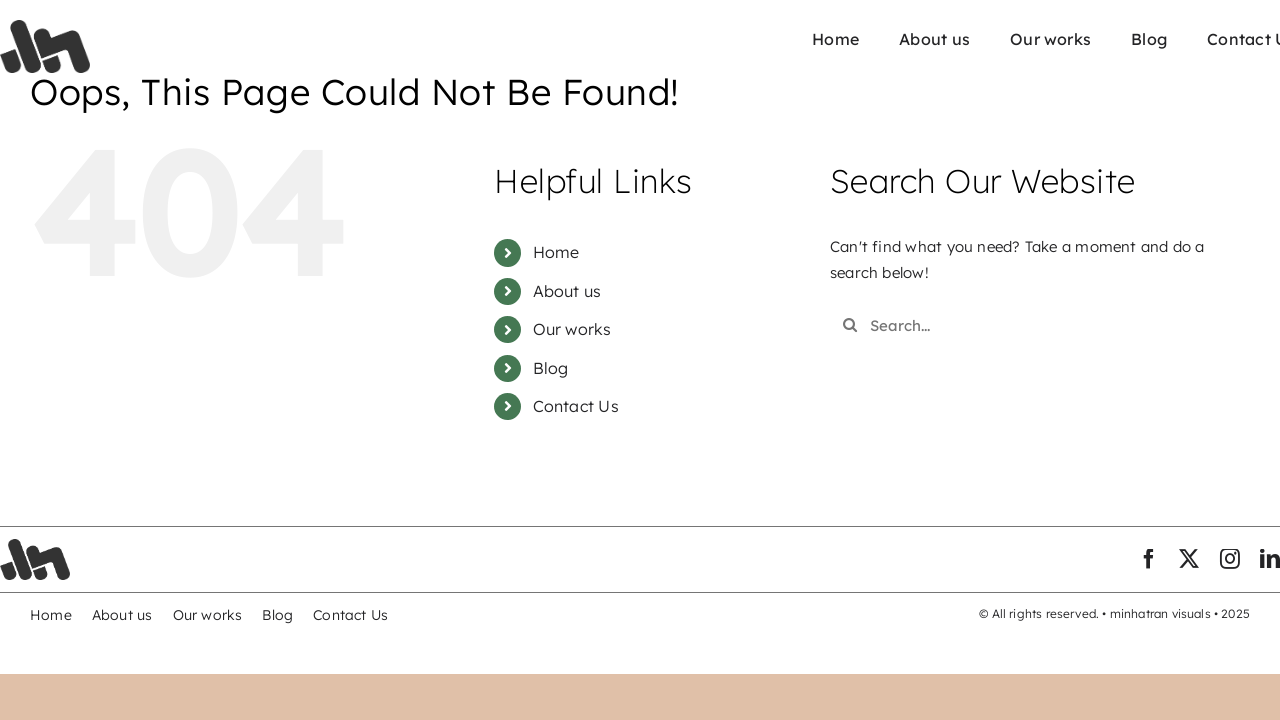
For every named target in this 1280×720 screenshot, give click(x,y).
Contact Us (576, 406)
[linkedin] (1270, 559)
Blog (551, 368)
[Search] (850, 325)
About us (567, 291)
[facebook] (1149, 559)
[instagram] (1230, 559)
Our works (572, 329)
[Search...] (1023, 325)
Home (556, 252)
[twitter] (1189, 559)
